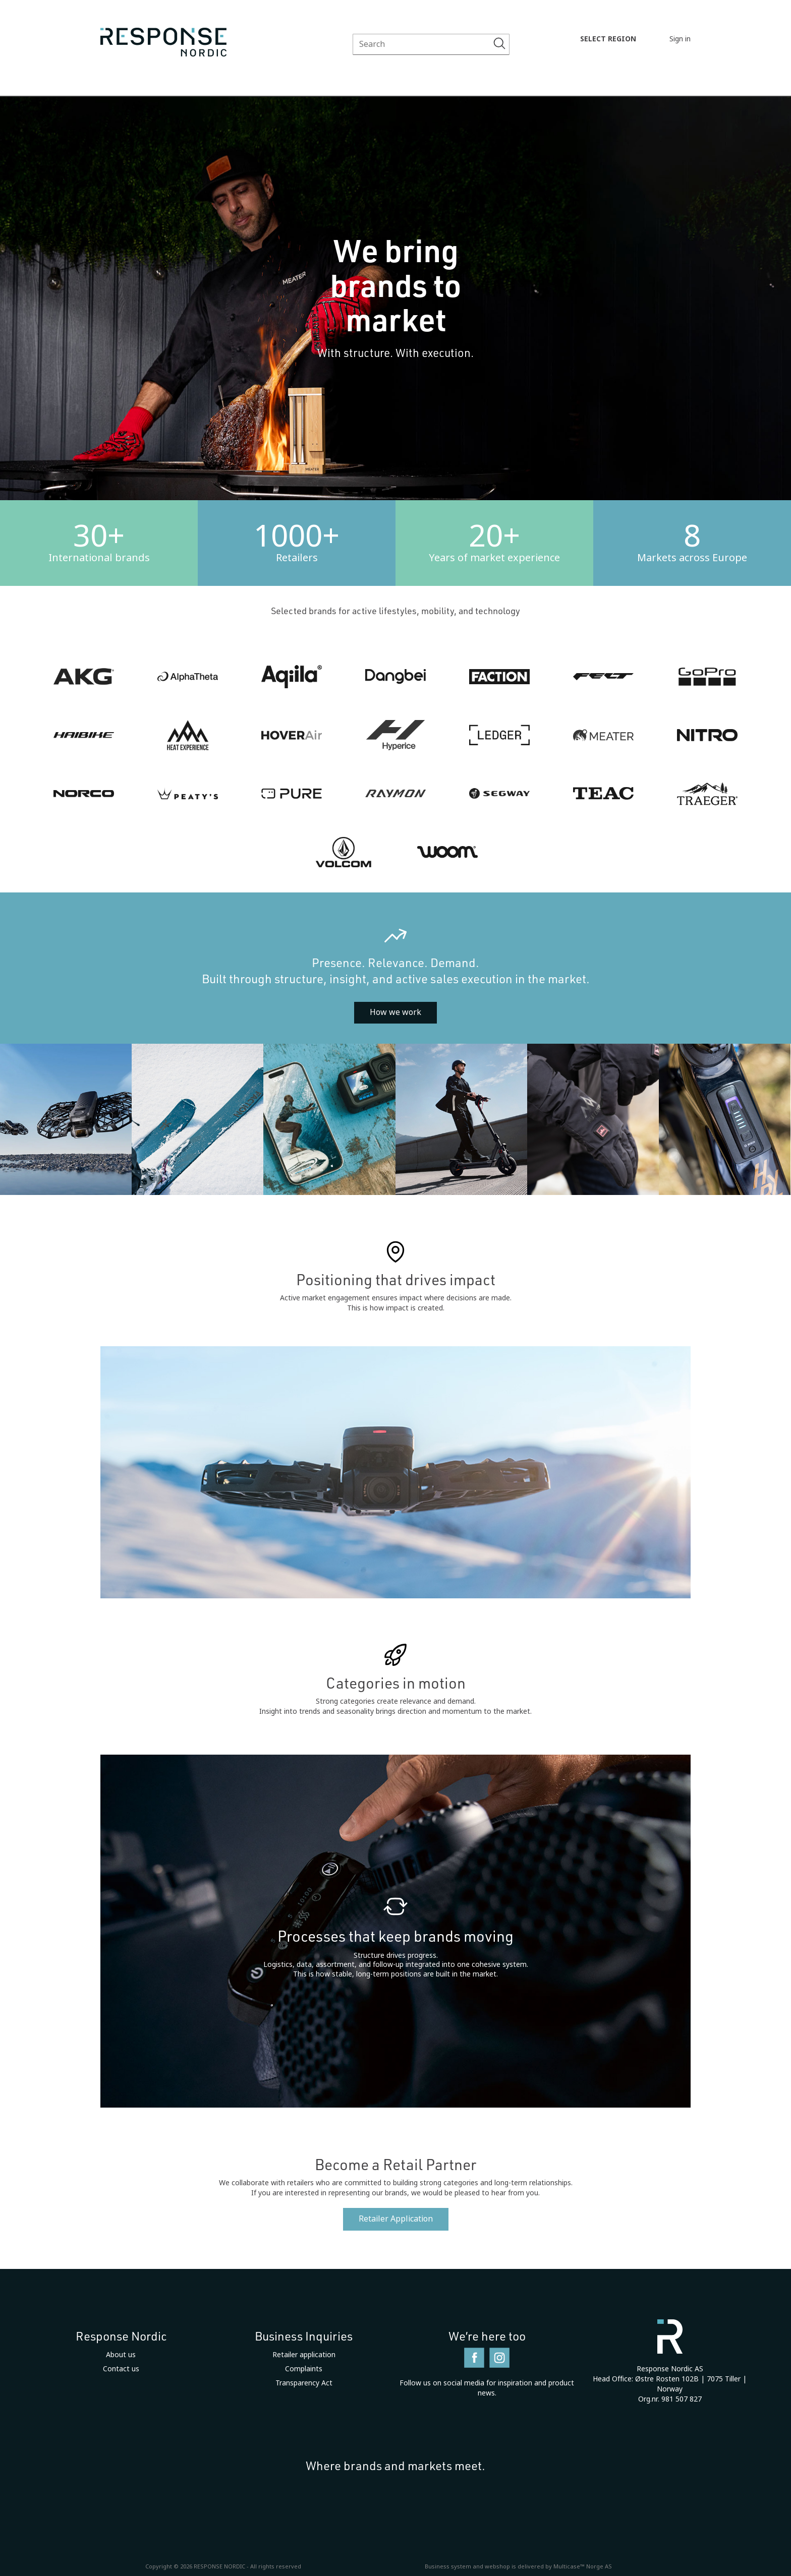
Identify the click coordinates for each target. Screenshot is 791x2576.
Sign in (680, 39)
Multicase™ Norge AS (582, 2566)
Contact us (121, 2369)
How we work (395, 1012)
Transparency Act (303, 2383)
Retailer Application (396, 2219)
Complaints (303, 2369)
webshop (497, 2566)
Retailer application (303, 2355)
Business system (448, 2566)
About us (121, 2355)
